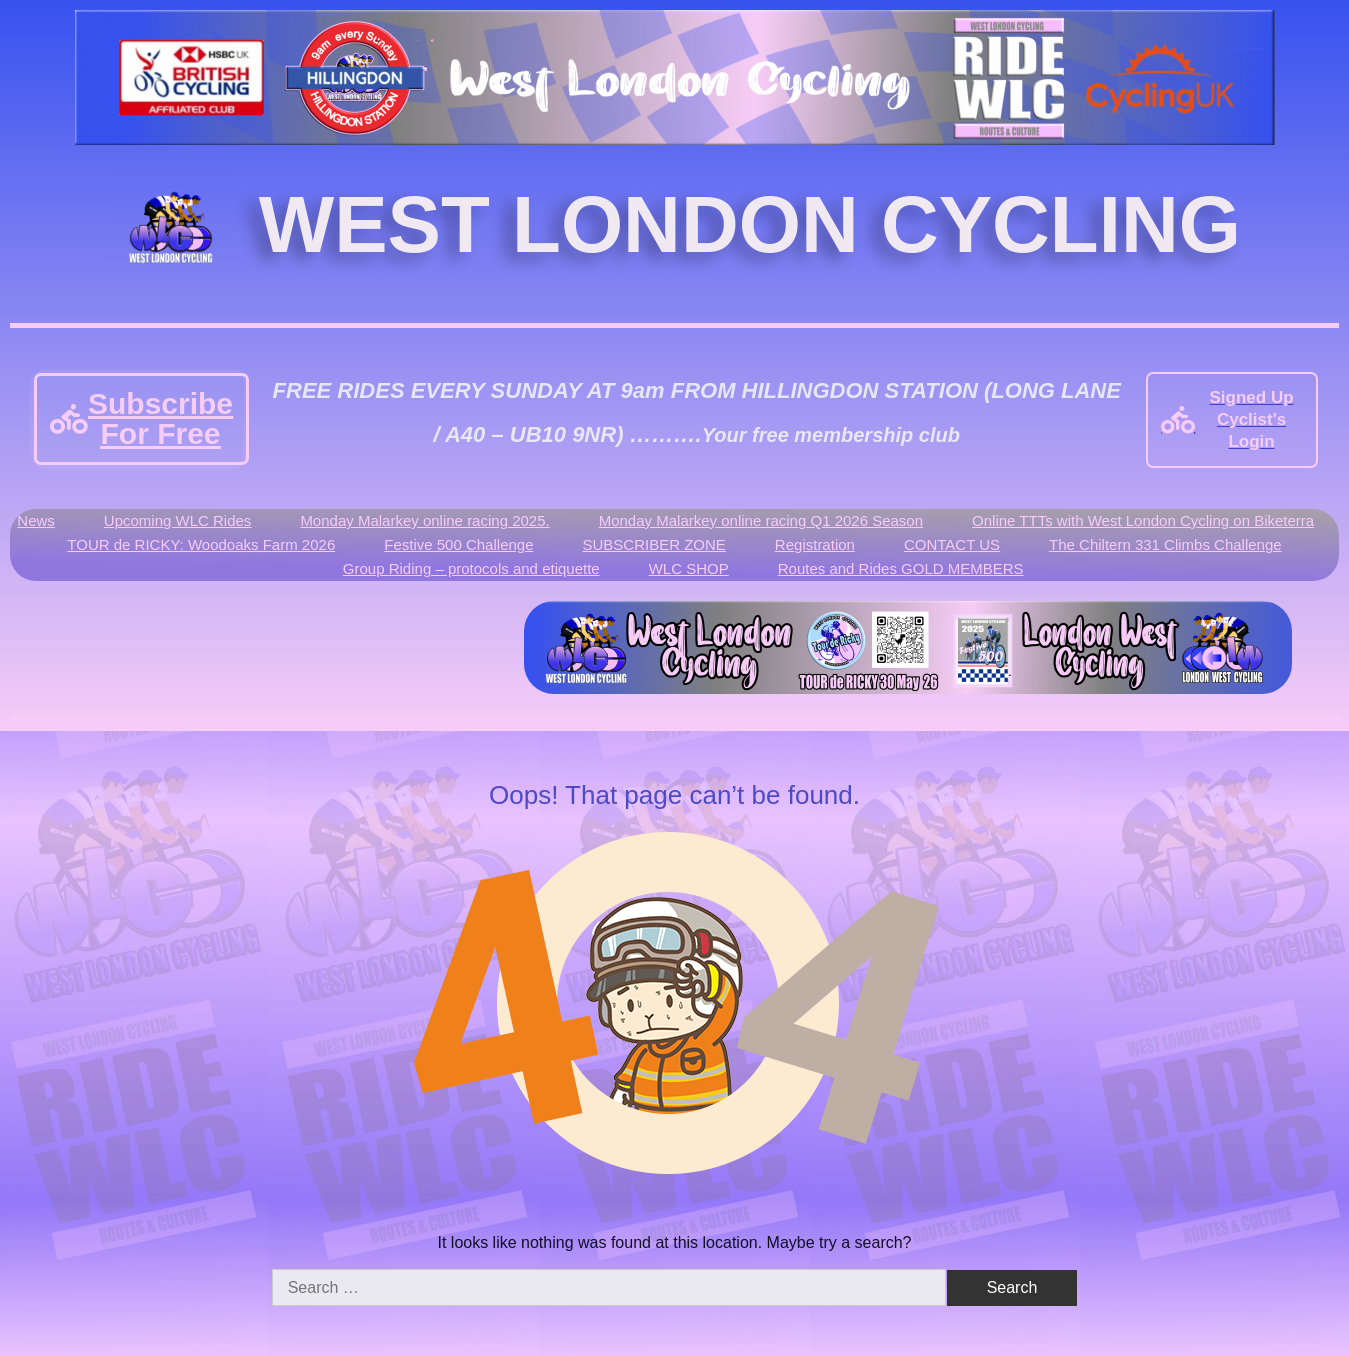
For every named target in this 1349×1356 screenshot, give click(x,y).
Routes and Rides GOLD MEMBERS (901, 568)
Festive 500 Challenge (458, 544)
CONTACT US (952, 544)
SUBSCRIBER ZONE (654, 544)
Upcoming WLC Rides (178, 520)
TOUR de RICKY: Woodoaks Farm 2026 (201, 544)
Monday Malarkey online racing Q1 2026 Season (761, 520)
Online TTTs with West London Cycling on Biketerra (1143, 520)
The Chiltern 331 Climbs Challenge (1165, 544)
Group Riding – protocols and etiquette (471, 568)
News (36, 520)
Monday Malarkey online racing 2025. (424, 520)
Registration (815, 544)
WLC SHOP (689, 568)
